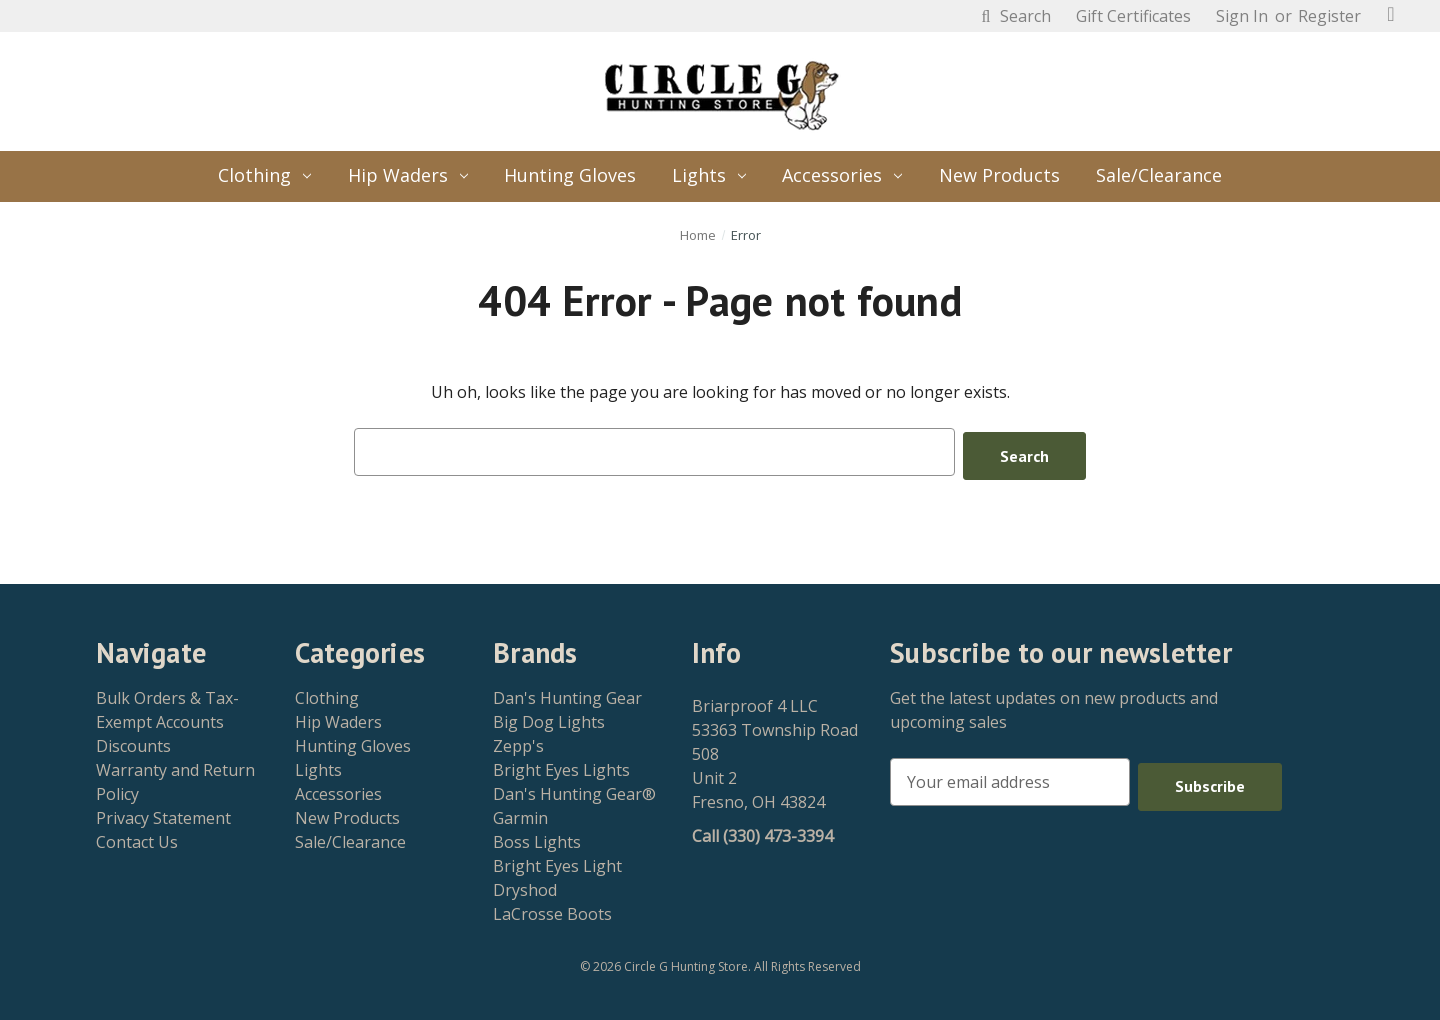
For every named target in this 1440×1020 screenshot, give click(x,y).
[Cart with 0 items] (1391, 14)
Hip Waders (408, 175)
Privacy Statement (163, 814)
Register (1329, 16)
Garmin (520, 814)
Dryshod (525, 886)
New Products (999, 175)
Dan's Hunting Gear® (574, 790)
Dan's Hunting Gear (567, 694)
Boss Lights (537, 838)
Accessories (842, 175)
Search (1013, 16)
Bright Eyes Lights (561, 766)
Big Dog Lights (549, 718)
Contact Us (137, 838)
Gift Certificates (1133, 16)
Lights (709, 175)
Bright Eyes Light (557, 862)
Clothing (264, 175)
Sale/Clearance (1159, 175)
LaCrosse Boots (552, 910)
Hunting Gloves (570, 175)
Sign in (1242, 16)
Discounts (133, 742)
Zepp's (518, 742)
